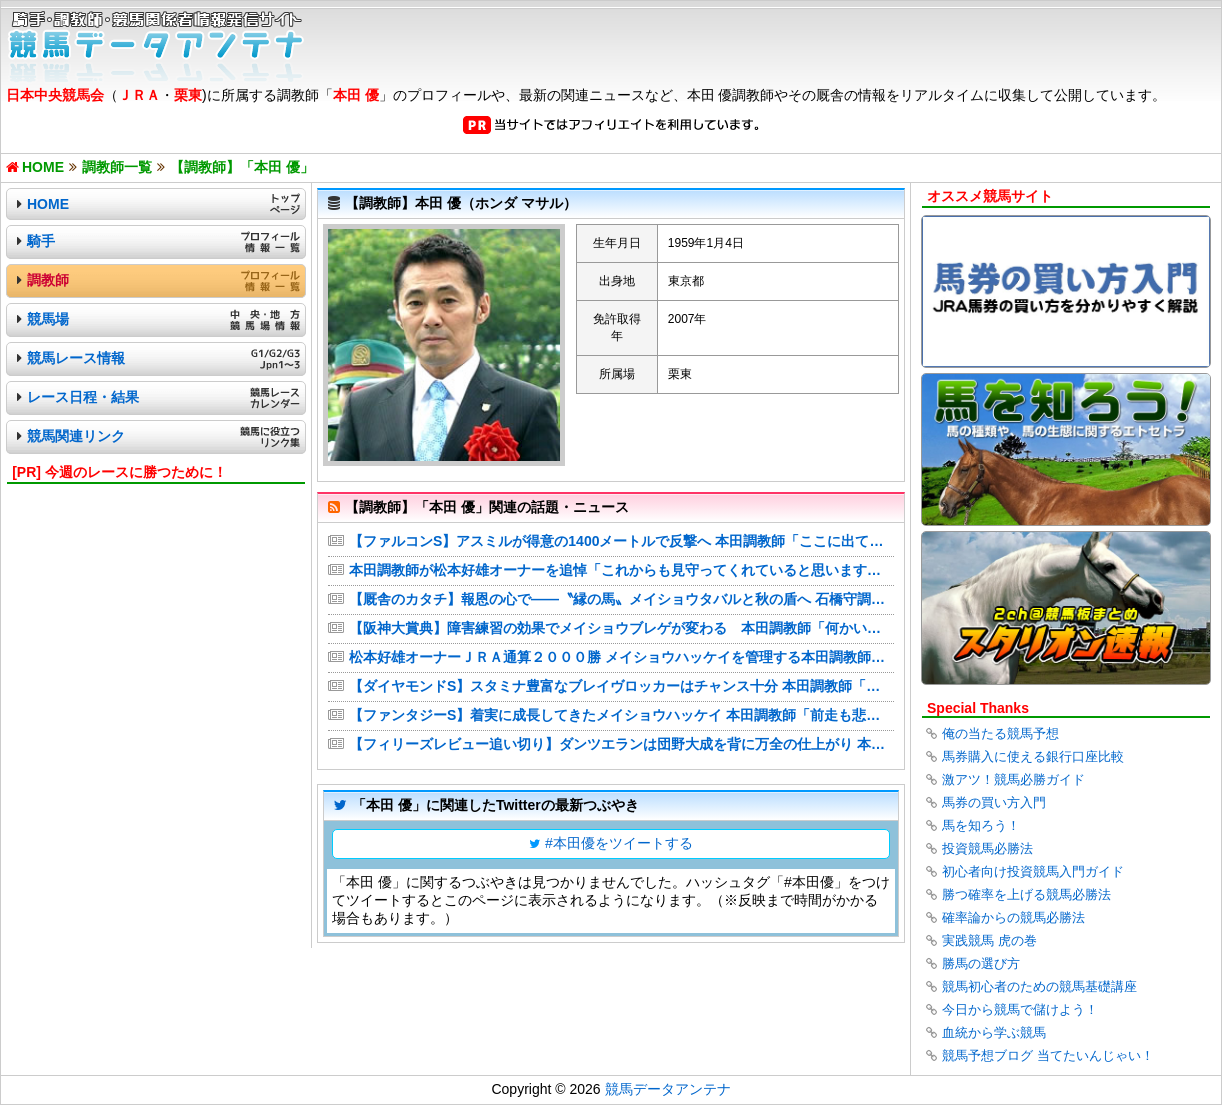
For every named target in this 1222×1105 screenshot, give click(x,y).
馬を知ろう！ (981, 825)
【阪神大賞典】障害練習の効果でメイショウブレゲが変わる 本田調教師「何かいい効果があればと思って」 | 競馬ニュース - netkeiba (621, 628)
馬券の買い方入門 (994, 802)
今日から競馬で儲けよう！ (1020, 1009)
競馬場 (48, 319)
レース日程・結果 (83, 397)
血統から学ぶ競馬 (994, 1032)
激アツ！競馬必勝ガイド (1013, 779)
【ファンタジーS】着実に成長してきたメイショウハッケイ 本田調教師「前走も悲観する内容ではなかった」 (621, 715)
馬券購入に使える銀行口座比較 (1033, 756)
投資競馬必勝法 (987, 848)
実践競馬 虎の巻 (989, 940)
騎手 (41, 241)
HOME (48, 204)
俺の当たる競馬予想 (1000, 733)
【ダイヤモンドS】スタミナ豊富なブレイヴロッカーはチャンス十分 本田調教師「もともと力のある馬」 (621, 686)
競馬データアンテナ (668, 1089)
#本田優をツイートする (619, 843)
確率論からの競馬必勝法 (1013, 917)
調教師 (48, 280)
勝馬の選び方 (981, 963)
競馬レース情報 (76, 358)
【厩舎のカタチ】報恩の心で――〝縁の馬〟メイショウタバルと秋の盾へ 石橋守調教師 (621, 599)
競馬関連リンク (76, 436)
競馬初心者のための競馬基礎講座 (1039, 986)
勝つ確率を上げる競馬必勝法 (1026, 894)
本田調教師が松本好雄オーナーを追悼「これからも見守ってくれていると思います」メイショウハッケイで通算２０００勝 (621, 570)
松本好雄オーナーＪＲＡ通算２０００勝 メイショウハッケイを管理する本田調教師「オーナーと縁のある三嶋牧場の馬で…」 (621, 657)
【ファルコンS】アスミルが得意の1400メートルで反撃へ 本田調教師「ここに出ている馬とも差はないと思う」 (621, 541)
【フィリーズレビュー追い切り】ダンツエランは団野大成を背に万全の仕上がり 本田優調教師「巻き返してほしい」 (621, 744)
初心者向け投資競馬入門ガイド (1033, 871)
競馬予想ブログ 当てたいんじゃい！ (1048, 1055)
